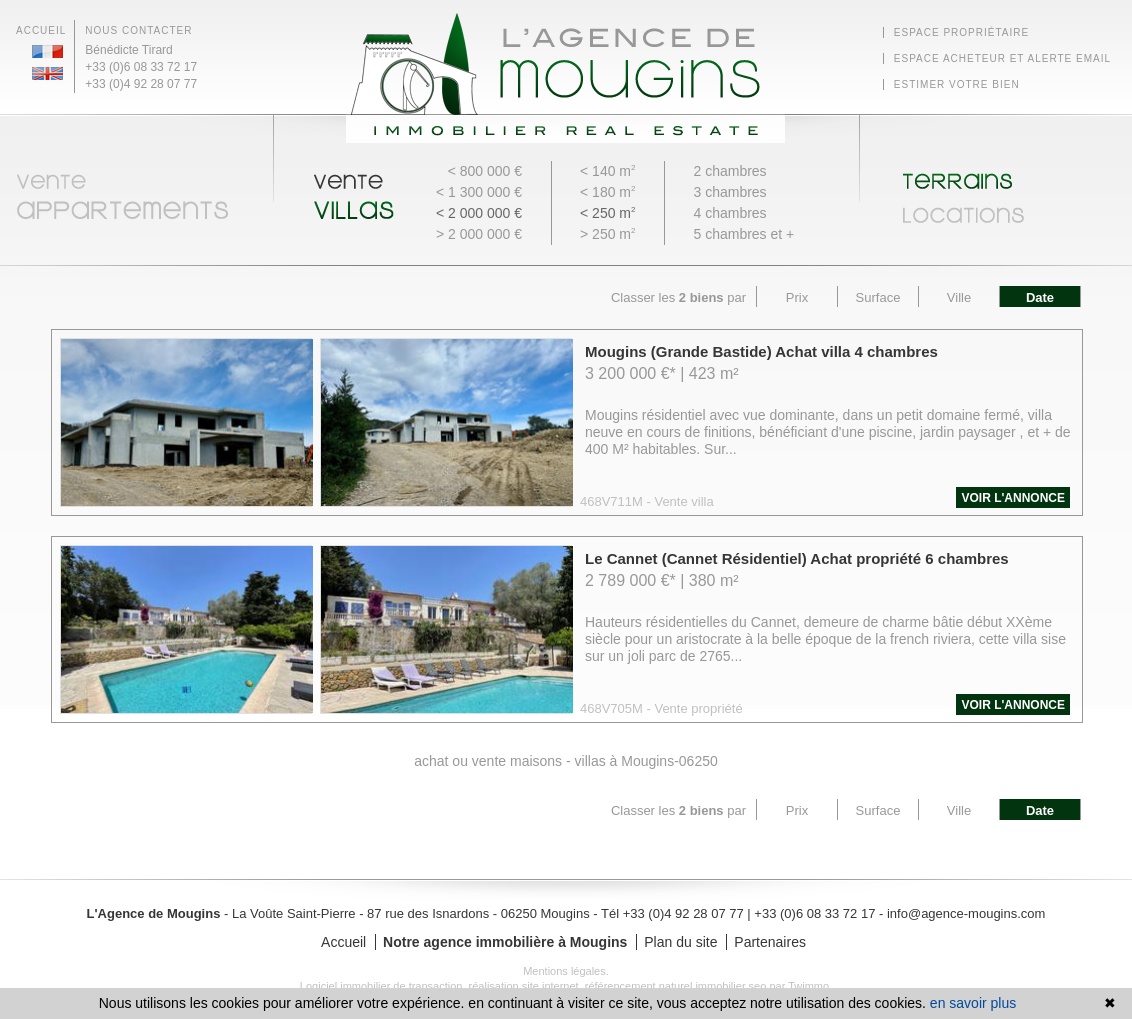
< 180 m (607, 192)
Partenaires (770, 942)
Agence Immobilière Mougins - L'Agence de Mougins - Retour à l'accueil (565, 78)
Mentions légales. (566, 971)
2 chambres (729, 171)
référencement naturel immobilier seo (677, 986)
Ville (959, 297)
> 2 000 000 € (479, 234)
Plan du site (682, 942)
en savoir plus (973, 1003)
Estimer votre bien (957, 84)
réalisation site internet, (527, 986)
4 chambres (729, 213)
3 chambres (729, 192)
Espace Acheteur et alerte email (1002, 58)
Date (1040, 297)
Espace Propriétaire (961, 32)
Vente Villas (360, 192)
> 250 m (607, 234)
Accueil (41, 30)
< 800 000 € (485, 171)
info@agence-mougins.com (966, 913)
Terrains (1006, 174)
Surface (878, 297)
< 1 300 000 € (479, 192)
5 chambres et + (743, 234)
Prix (797, 297)
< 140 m (607, 171)
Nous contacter (138, 30)
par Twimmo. (800, 986)
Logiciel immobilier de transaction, (384, 986)
